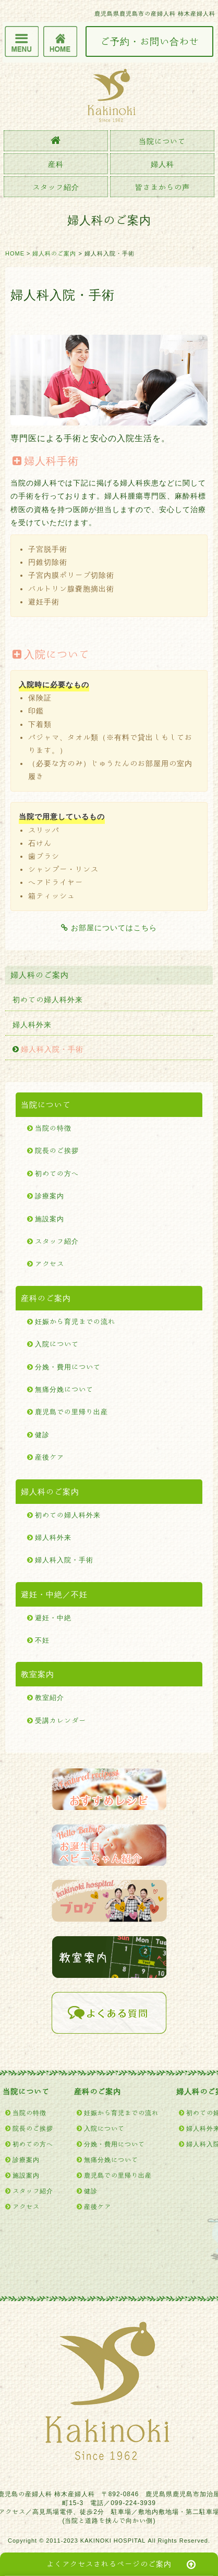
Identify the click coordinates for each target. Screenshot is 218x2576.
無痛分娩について (64, 1389)
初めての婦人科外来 (48, 999)
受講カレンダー (60, 1720)
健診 (42, 1434)
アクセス (49, 1263)
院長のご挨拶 (57, 1150)
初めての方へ (57, 1173)
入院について (57, 1344)
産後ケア (49, 1457)
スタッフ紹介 (55, 187)
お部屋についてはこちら (109, 928)
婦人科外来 (32, 1024)
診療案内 (49, 1196)
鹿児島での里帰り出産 (71, 1411)
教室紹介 (49, 1697)
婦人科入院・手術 (52, 1049)
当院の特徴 (53, 1128)
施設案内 (49, 1219)
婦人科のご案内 (54, 253)
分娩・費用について (68, 1367)
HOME (15, 253)
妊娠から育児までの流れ (75, 1321)
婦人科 (162, 164)
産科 (56, 164)
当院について (162, 141)
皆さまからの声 (162, 187)
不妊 (42, 1640)
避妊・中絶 (53, 1617)
